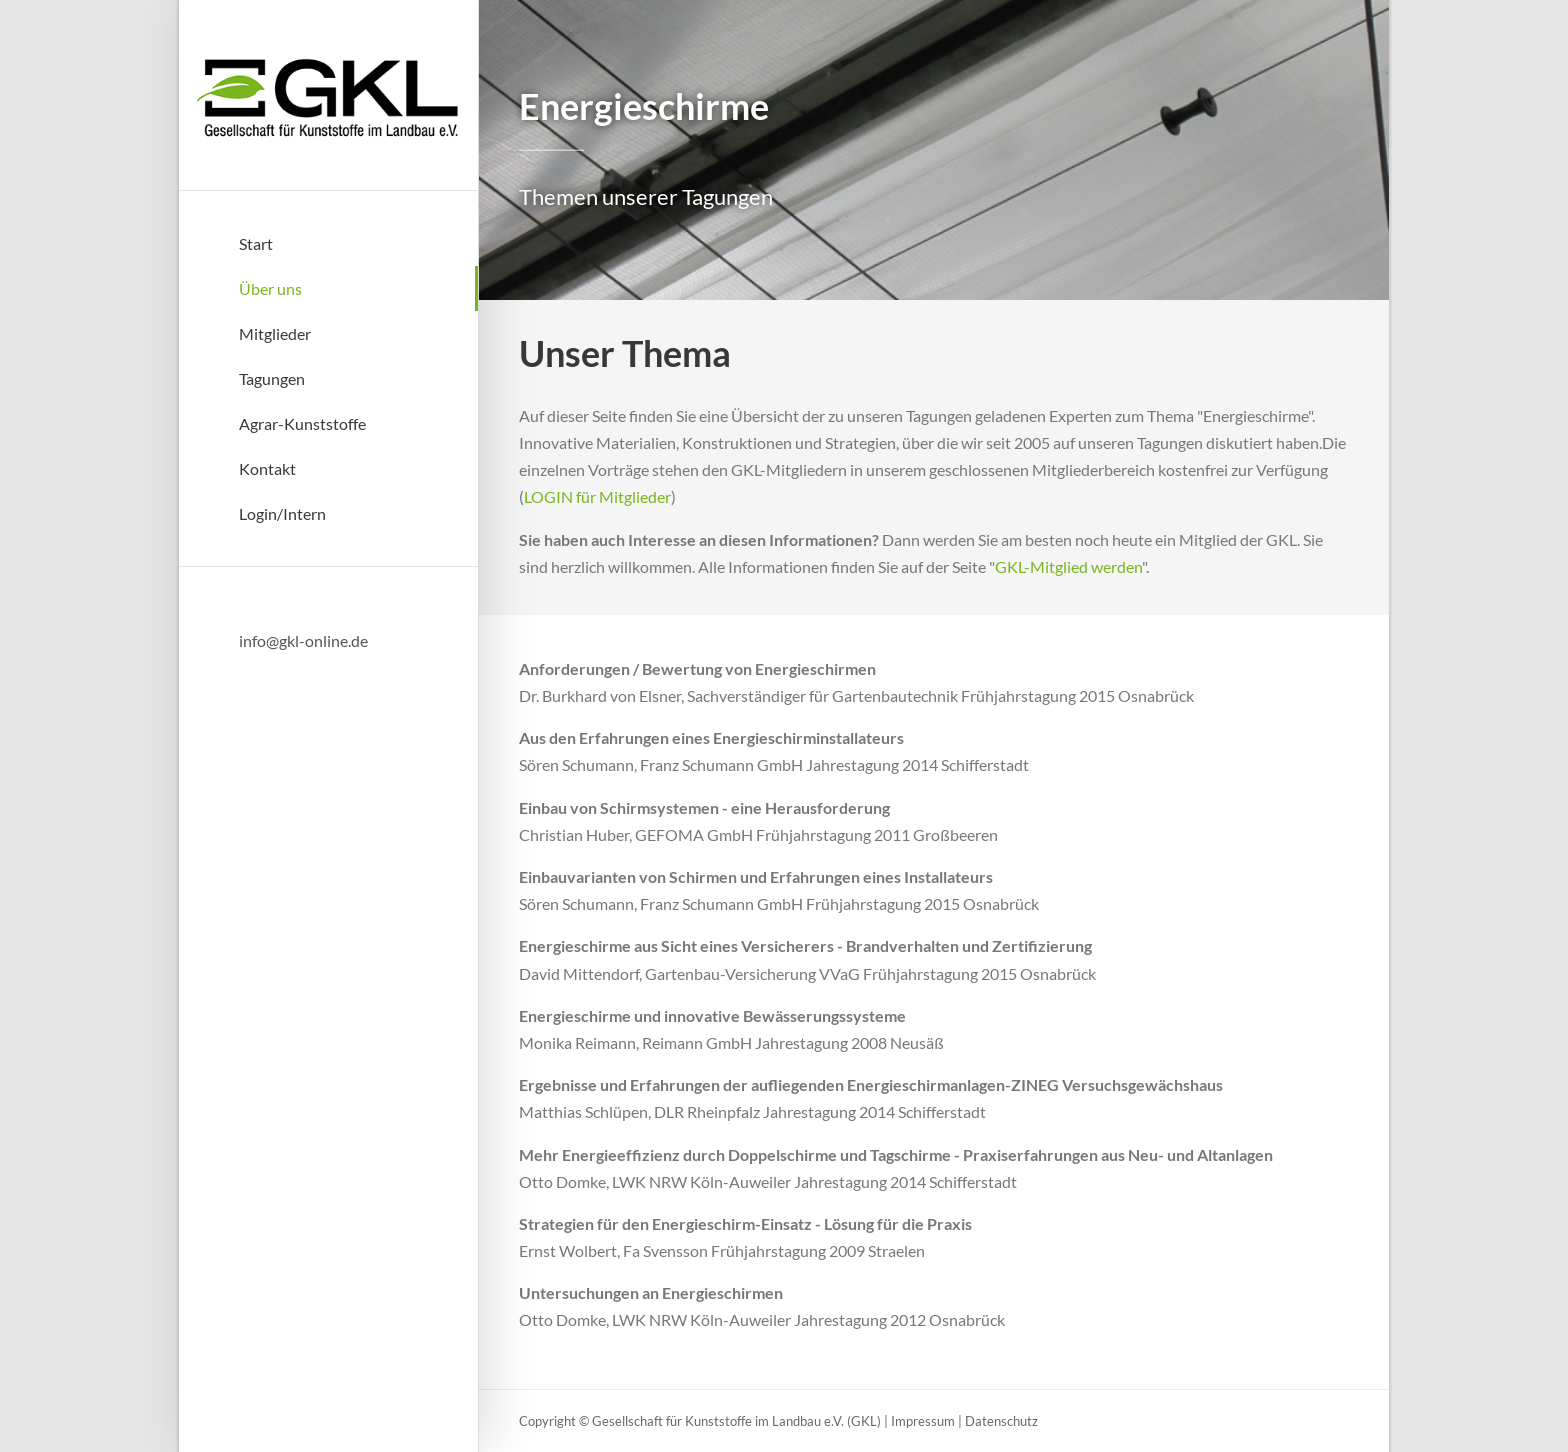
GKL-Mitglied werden (1068, 566)
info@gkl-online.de (303, 640)
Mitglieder (275, 333)
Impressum (923, 1421)
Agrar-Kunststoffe (302, 423)
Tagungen (272, 378)
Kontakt (267, 468)
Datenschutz (1001, 1421)
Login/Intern (282, 513)
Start (256, 243)
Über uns (270, 288)
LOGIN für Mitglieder (597, 496)
